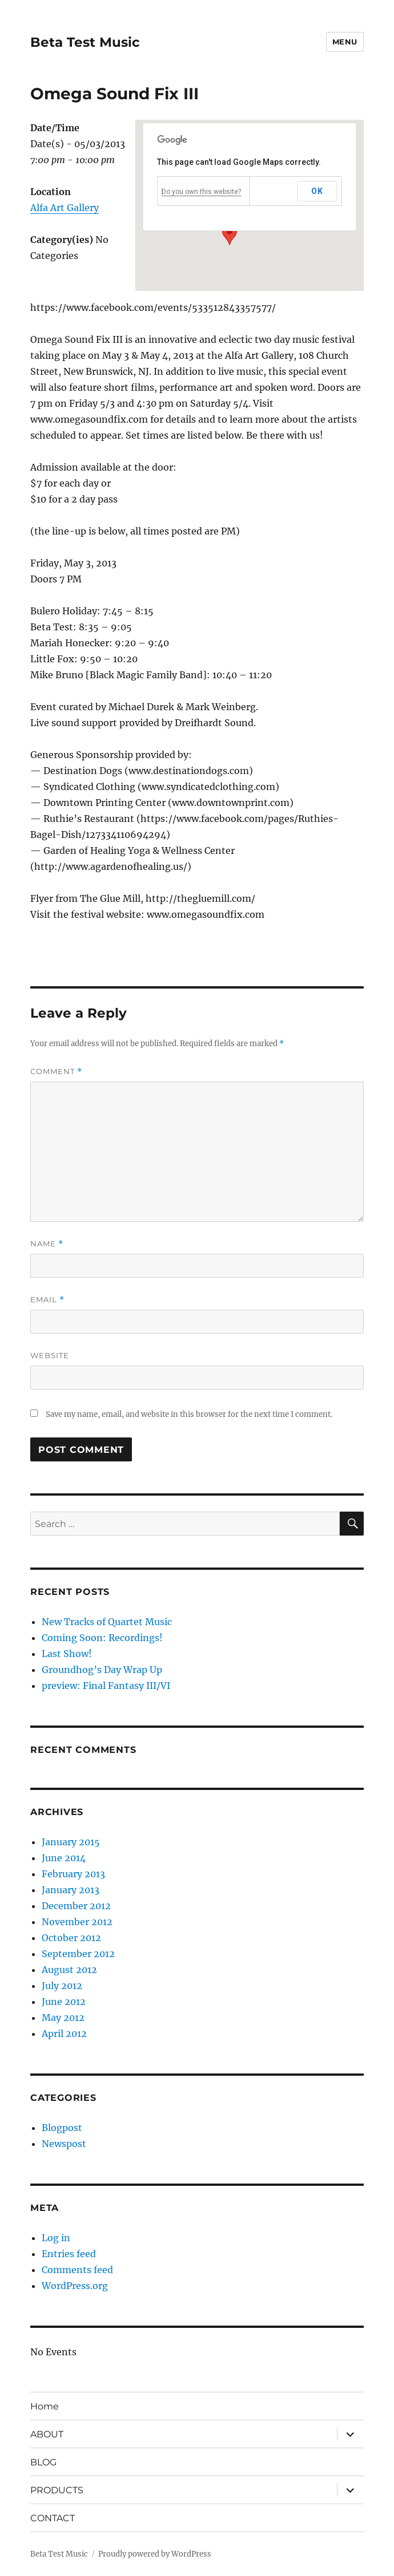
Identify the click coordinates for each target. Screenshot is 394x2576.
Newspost (64, 2143)
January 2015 (71, 1842)
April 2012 (64, 2033)
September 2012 (78, 1953)
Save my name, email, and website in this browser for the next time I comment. (189, 1414)
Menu (344, 41)
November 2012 (77, 1921)
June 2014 (64, 1858)
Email (47, 1300)
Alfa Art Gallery (64, 207)
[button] (229, 234)
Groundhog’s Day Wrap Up (102, 1669)
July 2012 (62, 1985)
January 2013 (70, 1889)
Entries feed (69, 2253)
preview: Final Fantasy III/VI (106, 1685)
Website (49, 1355)
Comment (56, 1071)
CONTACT (52, 2518)
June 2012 (64, 2001)
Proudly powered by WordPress (154, 2554)
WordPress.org (75, 2285)
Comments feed (77, 2269)
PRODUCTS (56, 2490)
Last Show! (67, 1653)
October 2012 (71, 1937)
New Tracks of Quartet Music (107, 1621)
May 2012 (63, 2017)
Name (46, 1244)
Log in (56, 2237)
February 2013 (73, 1874)
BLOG (43, 2462)
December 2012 (76, 1905)
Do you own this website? (201, 192)
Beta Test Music (85, 42)
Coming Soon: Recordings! (102, 1637)
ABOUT (46, 2434)
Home (44, 2406)
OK (317, 191)
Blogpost (62, 2127)
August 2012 (69, 1969)
